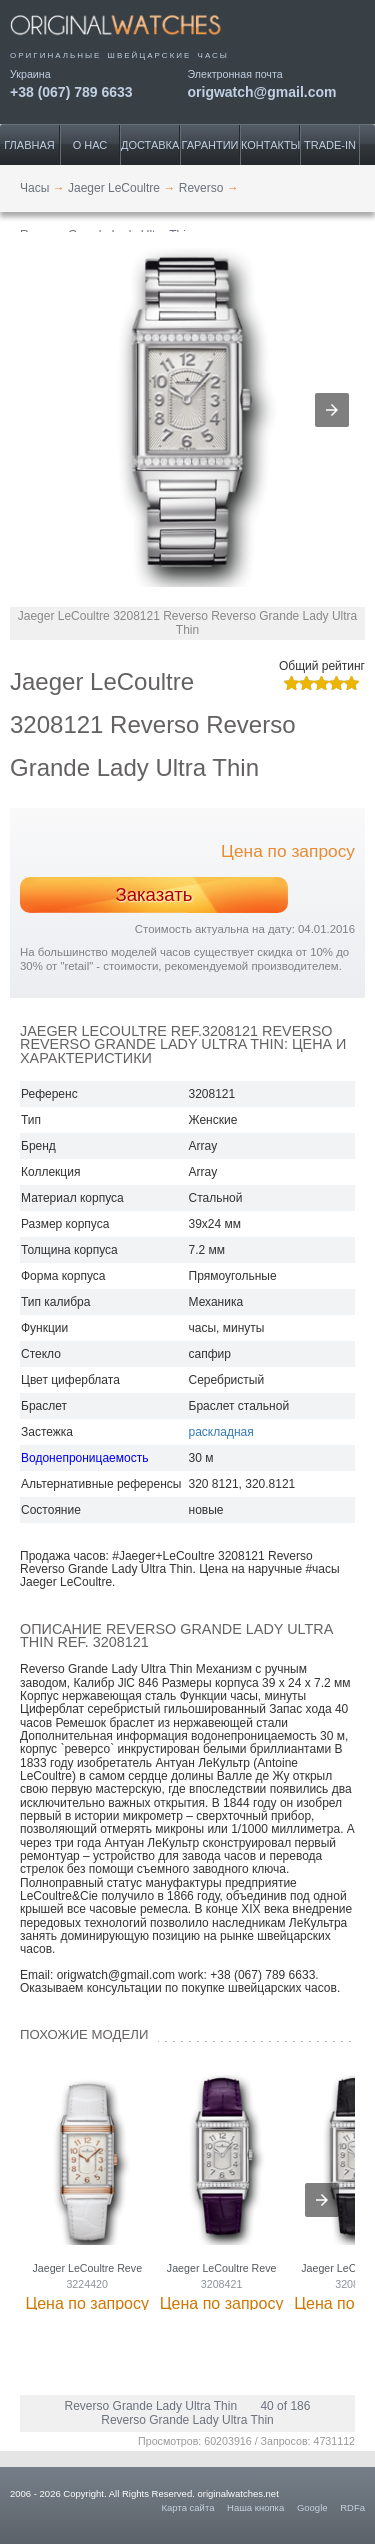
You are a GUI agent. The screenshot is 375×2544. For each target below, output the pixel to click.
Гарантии (210, 145)
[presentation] (322, 2200)
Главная (29, 145)
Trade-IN (330, 145)
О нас (90, 145)
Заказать (153, 894)
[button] (332, 410)
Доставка (150, 145)
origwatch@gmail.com (262, 91)
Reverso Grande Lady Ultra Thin (151, 2406)
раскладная (221, 1432)
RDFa (352, 2507)
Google (312, 2507)
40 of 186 (285, 2406)
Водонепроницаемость (84, 1458)
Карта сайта (188, 2507)
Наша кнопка (255, 2507)
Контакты (270, 145)
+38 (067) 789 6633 (71, 91)
